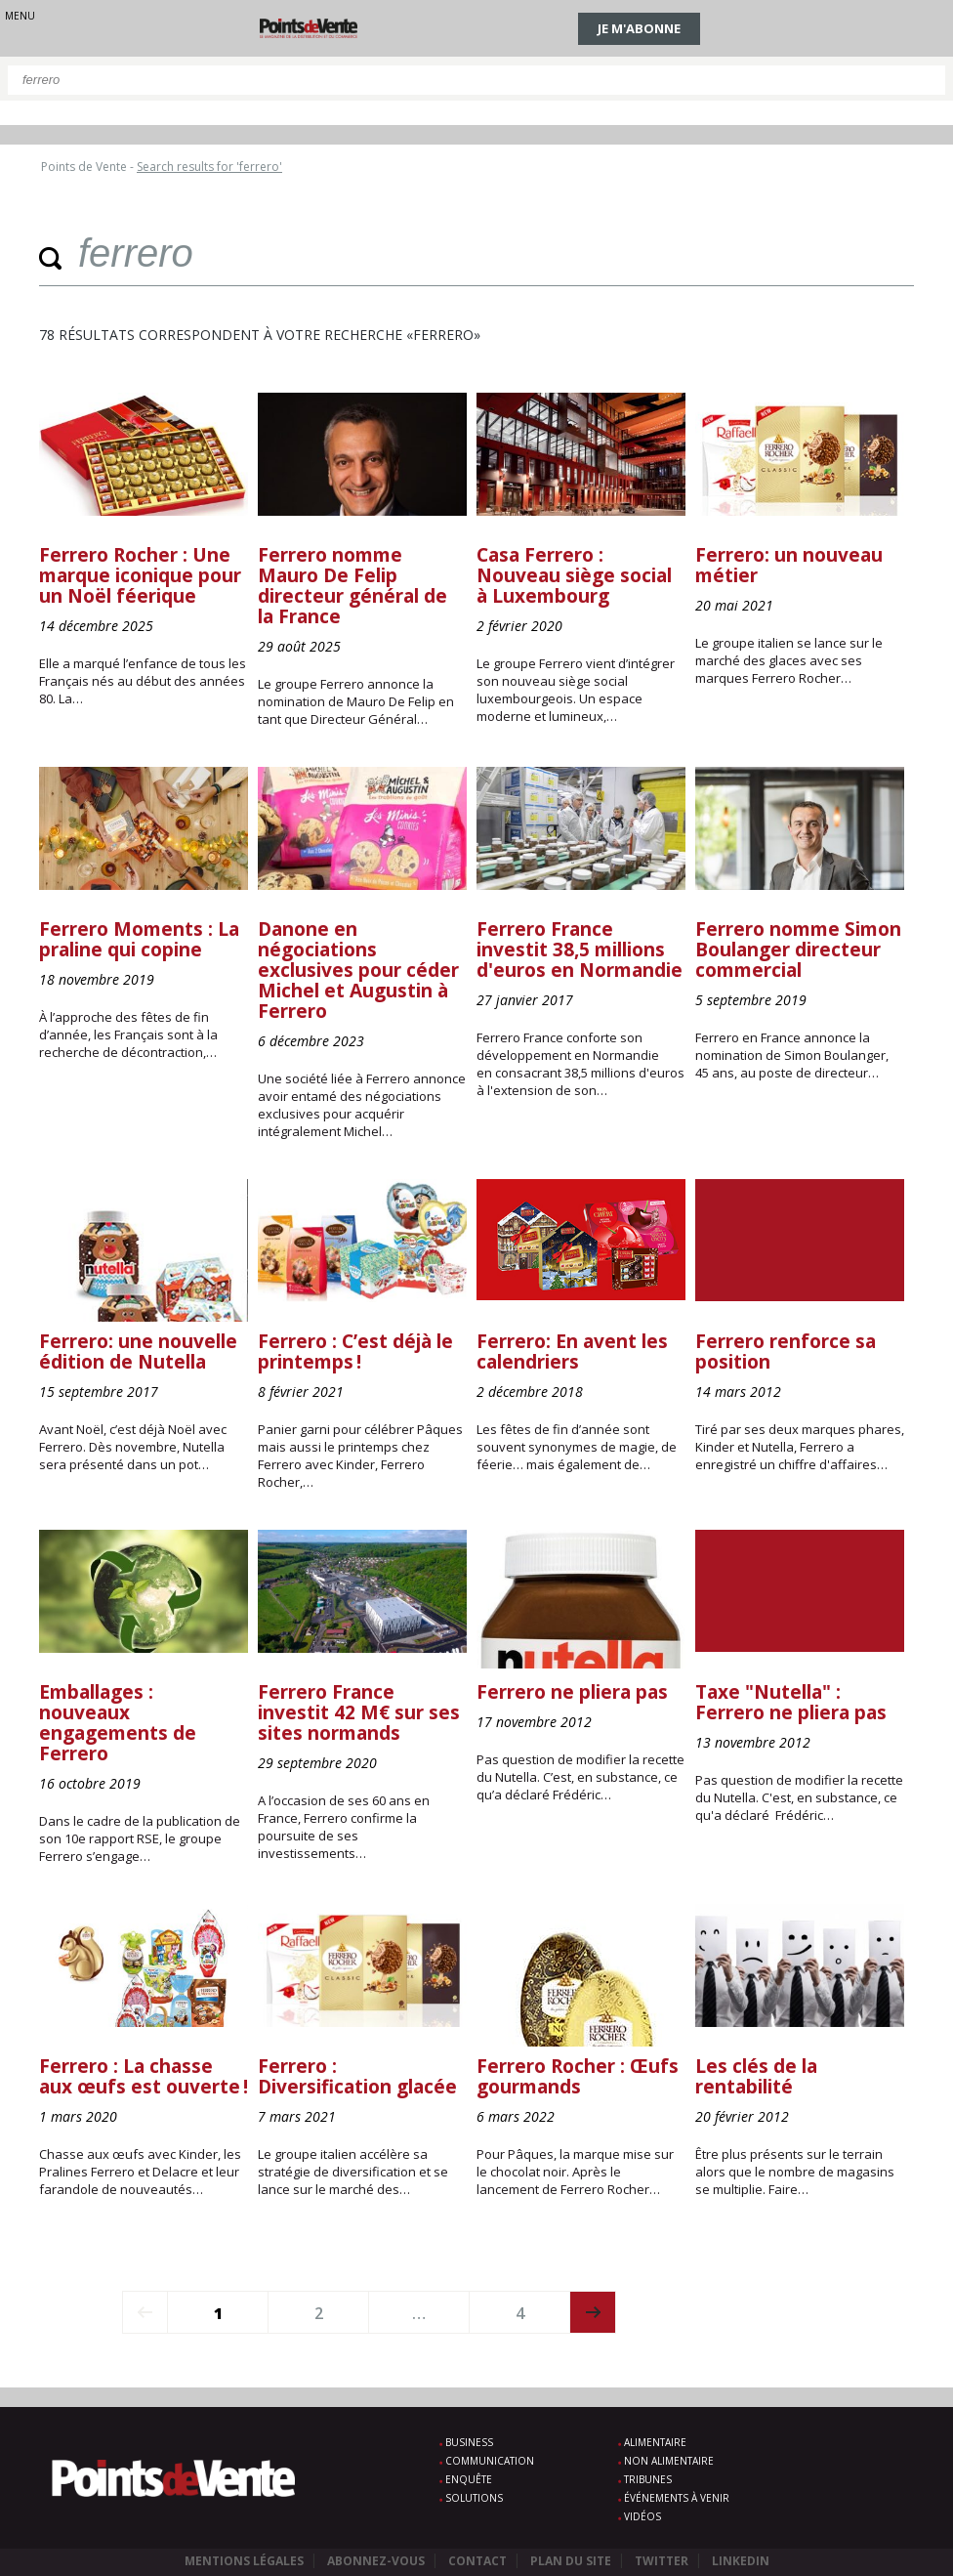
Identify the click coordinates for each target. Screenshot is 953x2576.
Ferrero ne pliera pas (572, 1692)
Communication (489, 2461)
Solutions (474, 2498)
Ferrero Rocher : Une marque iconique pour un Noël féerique (140, 575)
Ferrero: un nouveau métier (789, 565)
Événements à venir (676, 2498)
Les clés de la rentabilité (756, 2076)
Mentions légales (244, 2561)
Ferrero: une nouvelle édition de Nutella (138, 1351)
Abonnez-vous (376, 2561)
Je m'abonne (639, 28)
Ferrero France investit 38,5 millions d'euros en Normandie (579, 949)
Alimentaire (655, 2442)
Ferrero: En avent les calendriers (572, 1351)
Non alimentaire (669, 2461)
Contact (477, 2561)
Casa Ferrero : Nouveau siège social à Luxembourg (574, 575)
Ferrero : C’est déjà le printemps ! (355, 1351)
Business (469, 2442)
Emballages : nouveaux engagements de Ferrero (117, 1722)
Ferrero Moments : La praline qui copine (139, 939)
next (593, 2312)
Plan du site (570, 2561)
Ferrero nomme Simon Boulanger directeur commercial (798, 949)
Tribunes (648, 2479)
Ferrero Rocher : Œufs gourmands (577, 2076)
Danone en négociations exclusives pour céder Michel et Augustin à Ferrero (358, 970)
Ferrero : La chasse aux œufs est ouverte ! (143, 2076)
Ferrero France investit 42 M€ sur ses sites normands (359, 1712)
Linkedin (740, 2561)
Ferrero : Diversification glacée (357, 2076)
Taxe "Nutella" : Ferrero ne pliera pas (791, 1702)
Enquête (468, 2479)
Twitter (661, 2561)
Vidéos (642, 2516)
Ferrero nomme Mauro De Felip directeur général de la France (352, 585)
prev (145, 2312)
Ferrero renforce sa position (785, 1351)
